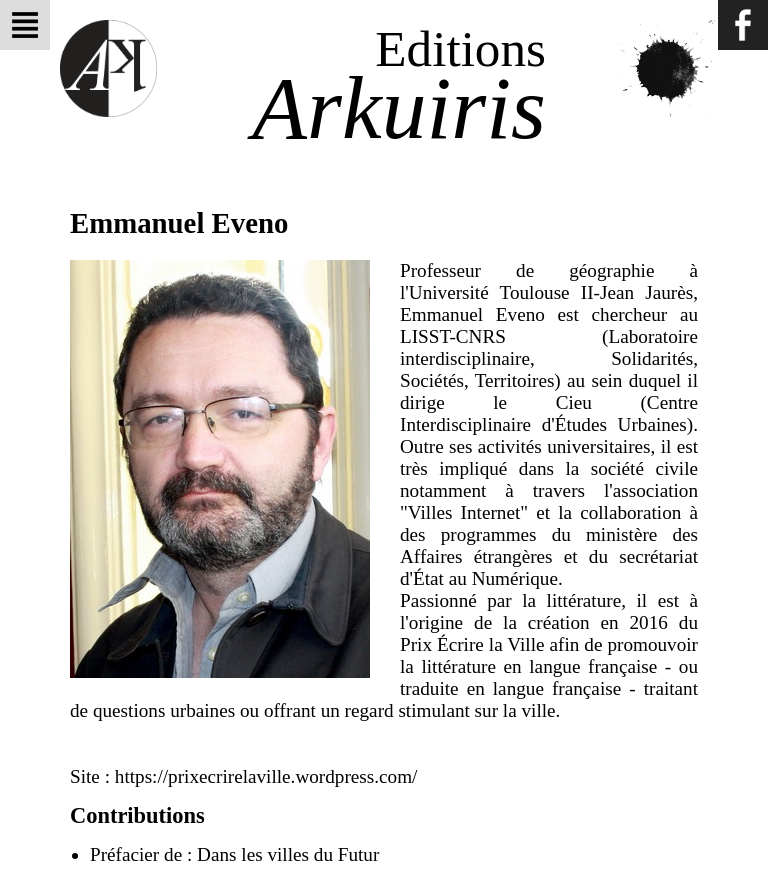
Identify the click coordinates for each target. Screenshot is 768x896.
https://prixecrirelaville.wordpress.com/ (266, 776)
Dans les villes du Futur (288, 854)
